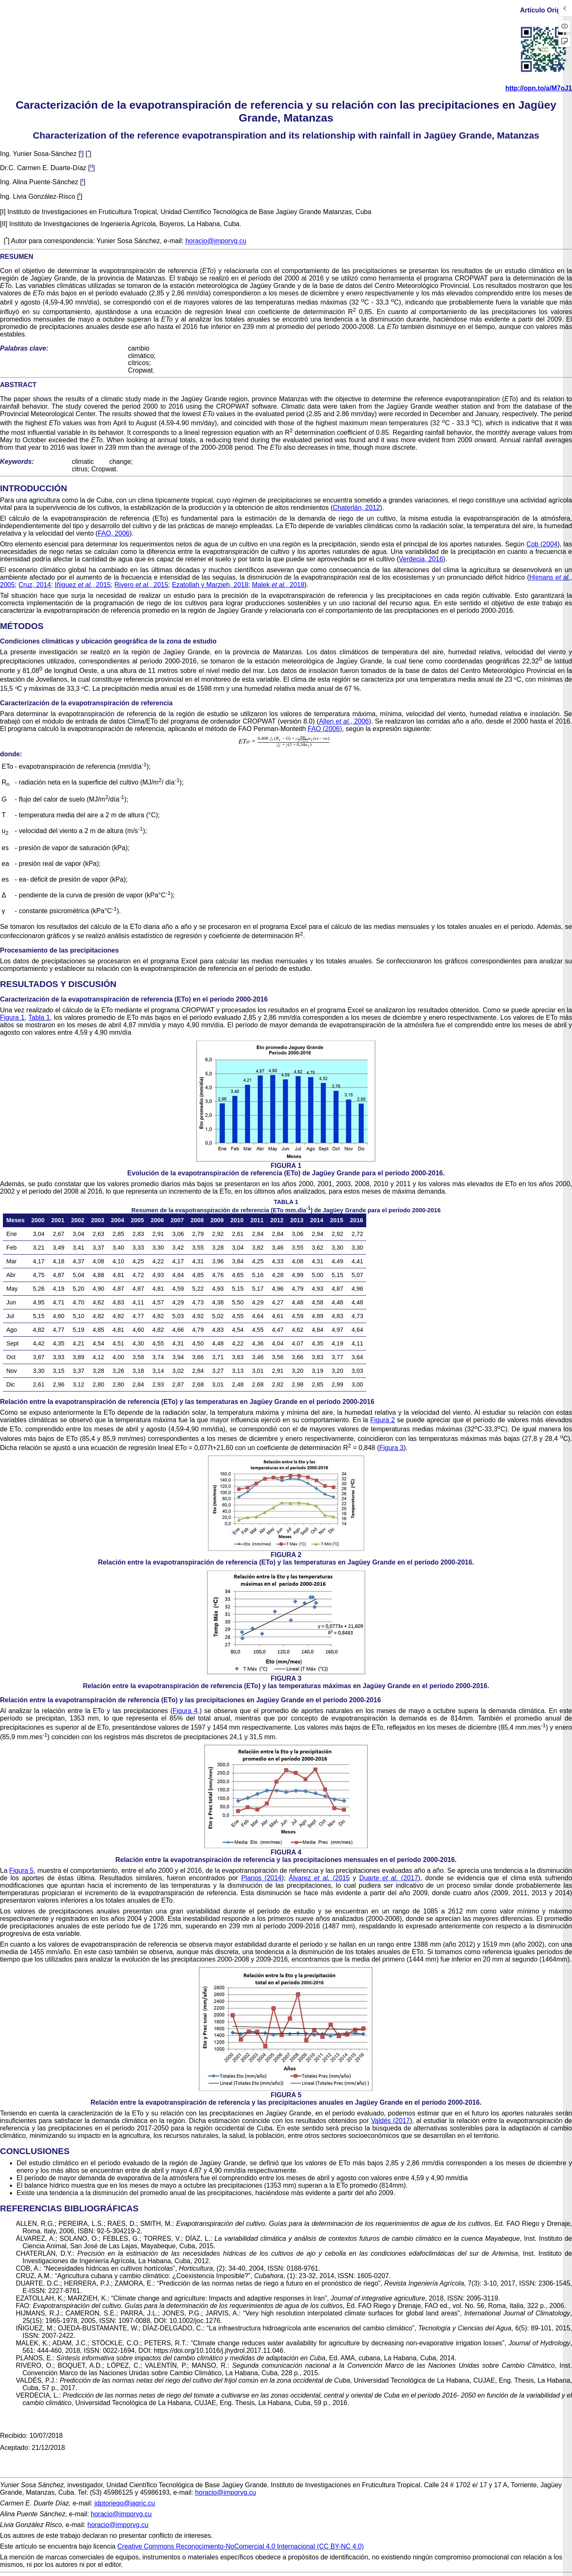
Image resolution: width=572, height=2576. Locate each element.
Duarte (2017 (388, 1877)
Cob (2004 (541, 544)
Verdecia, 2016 (421, 559)
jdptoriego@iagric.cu (125, 2503)
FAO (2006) (325, 728)
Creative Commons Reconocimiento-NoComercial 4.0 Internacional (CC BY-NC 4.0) (240, 2546)
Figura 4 (185, 1710)
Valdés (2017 (390, 2120)
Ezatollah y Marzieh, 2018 (210, 584)
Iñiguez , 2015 (83, 584)
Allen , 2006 (344, 721)
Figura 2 (382, 1419)
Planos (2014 (261, 1877)
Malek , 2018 (278, 584)
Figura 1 (12, 1017)
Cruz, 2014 (34, 584)
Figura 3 (391, 1447)
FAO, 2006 (114, 533)
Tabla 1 (39, 1017)
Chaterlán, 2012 (356, 507)
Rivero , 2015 (141, 584)
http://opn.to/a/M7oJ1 (538, 88)
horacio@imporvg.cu (215, 241)
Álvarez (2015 (319, 1877)
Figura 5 (21, 1870)
